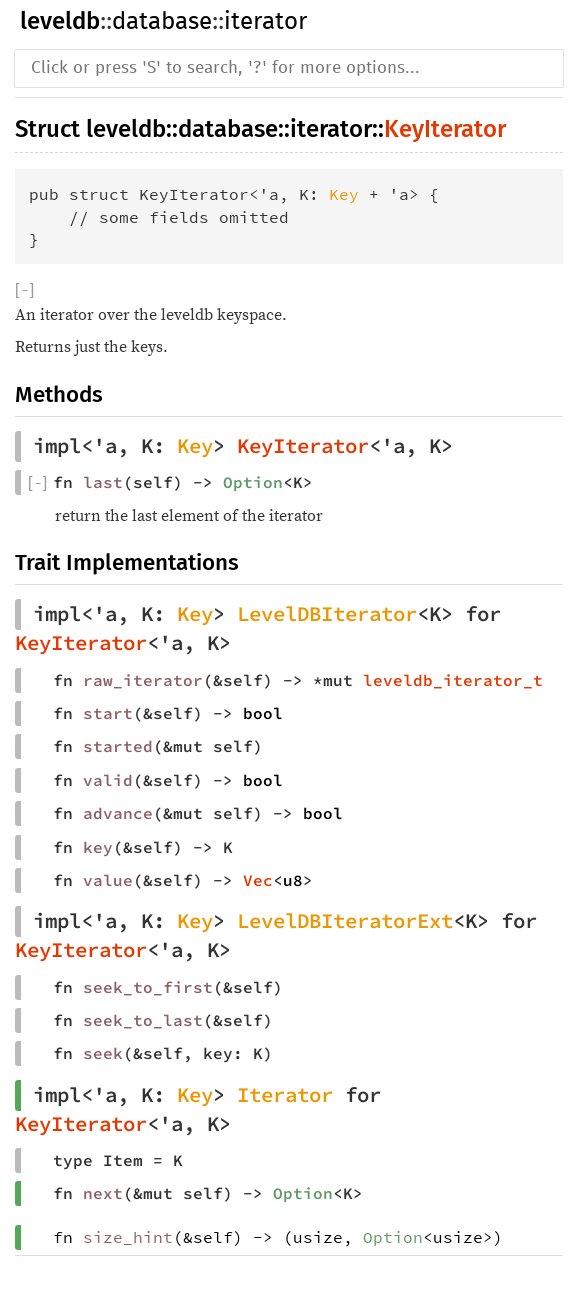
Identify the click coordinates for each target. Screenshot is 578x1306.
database (162, 22)
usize (318, 1237)
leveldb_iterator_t (453, 680)
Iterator (285, 1095)
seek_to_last (143, 1020)
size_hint (128, 1237)
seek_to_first (148, 987)
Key (344, 194)
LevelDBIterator (327, 614)
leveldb (60, 21)
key (98, 847)
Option (253, 482)
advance (118, 813)
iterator (265, 22)
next (103, 1193)
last (103, 482)
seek (103, 1053)
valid (108, 780)
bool (263, 713)
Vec (258, 880)
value (108, 880)
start (108, 713)
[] (24, 291)
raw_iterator (143, 680)
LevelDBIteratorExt (345, 921)
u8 (293, 880)
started (118, 746)
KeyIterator (445, 129)
